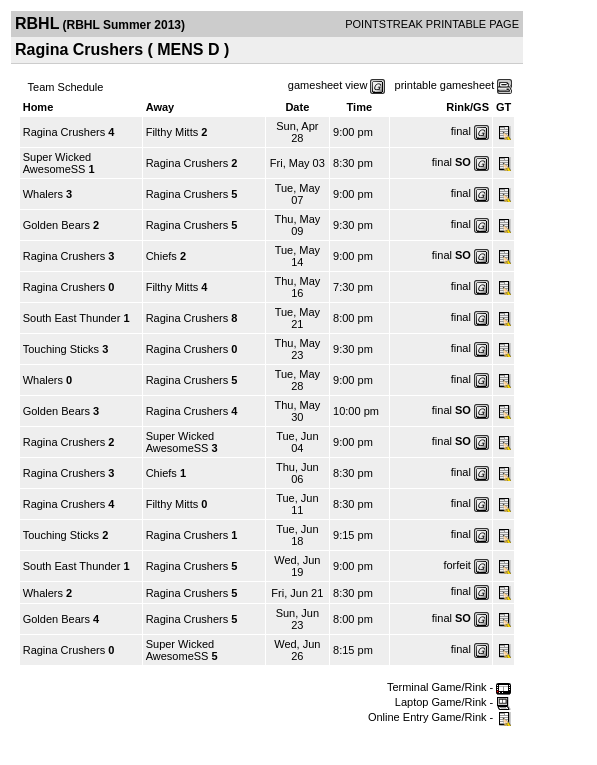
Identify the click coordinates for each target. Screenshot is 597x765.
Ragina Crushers (64, 132)
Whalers (43, 194)
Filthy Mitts (172, 132)
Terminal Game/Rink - (449, 687)
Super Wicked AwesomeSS (57, 163)
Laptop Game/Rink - (453, 702)
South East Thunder (72, 318)
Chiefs (161, 256)
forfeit (457, 565)
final (461, 131)
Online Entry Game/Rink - (439, 717)
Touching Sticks (61, 349)
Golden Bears (56, 225)
